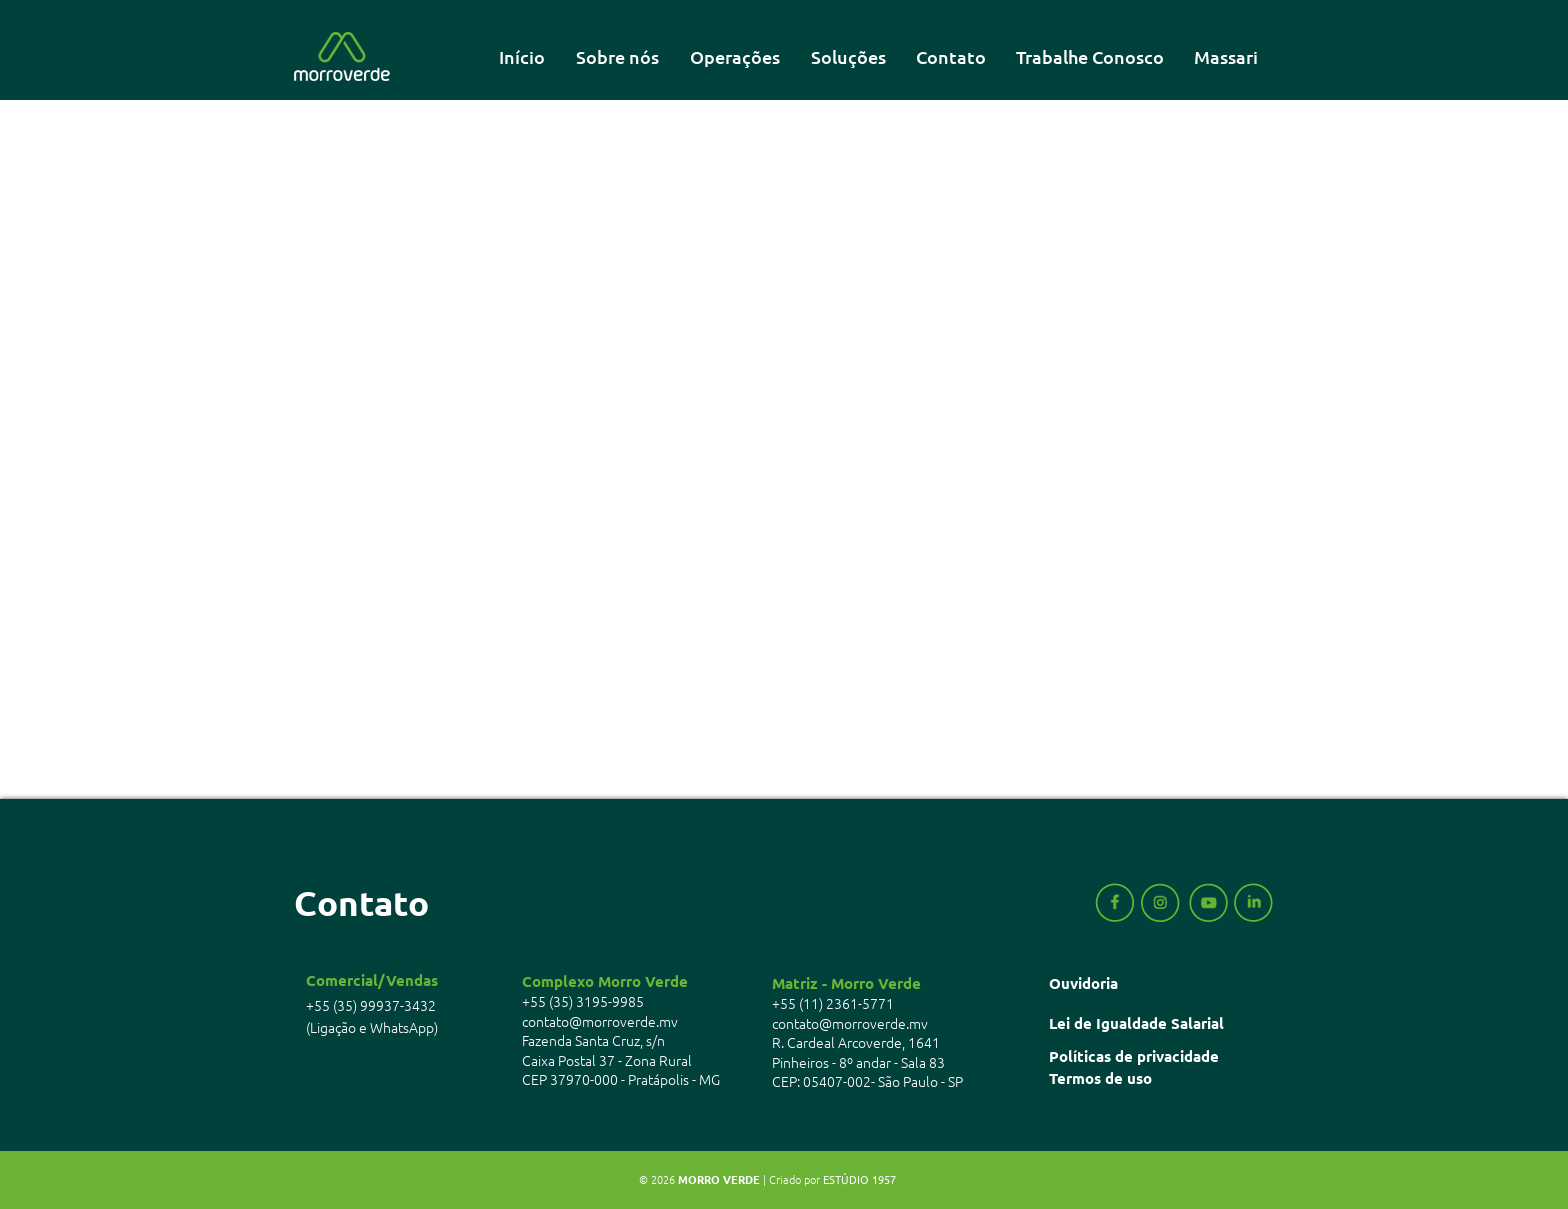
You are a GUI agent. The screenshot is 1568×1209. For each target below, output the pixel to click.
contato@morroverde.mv (600, 1021)
